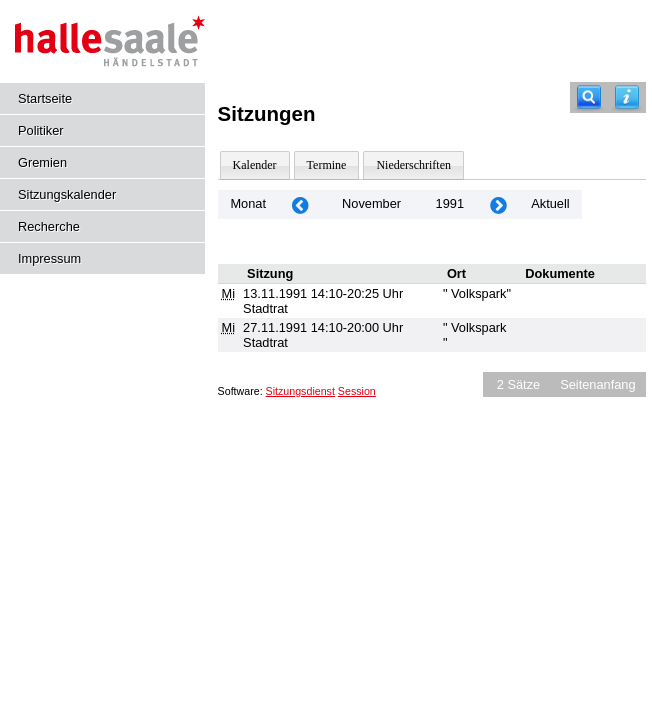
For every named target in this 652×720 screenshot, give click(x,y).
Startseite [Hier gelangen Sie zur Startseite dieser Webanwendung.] (45, 98)
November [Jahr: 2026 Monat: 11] (371, 203)
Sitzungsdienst (300, 391)
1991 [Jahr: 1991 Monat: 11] (450, 203)
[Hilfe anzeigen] (627, 97)
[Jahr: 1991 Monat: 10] (300, 204)
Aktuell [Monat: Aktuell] (550, 203)
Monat (248, 203)
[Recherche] (589, 97)
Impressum (49, 258)
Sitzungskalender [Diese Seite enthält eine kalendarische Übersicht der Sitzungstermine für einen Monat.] (67, 194)
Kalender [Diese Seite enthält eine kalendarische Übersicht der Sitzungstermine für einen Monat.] (255, 165)
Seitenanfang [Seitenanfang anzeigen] (597, 384)
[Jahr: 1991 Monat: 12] (498, 204)
